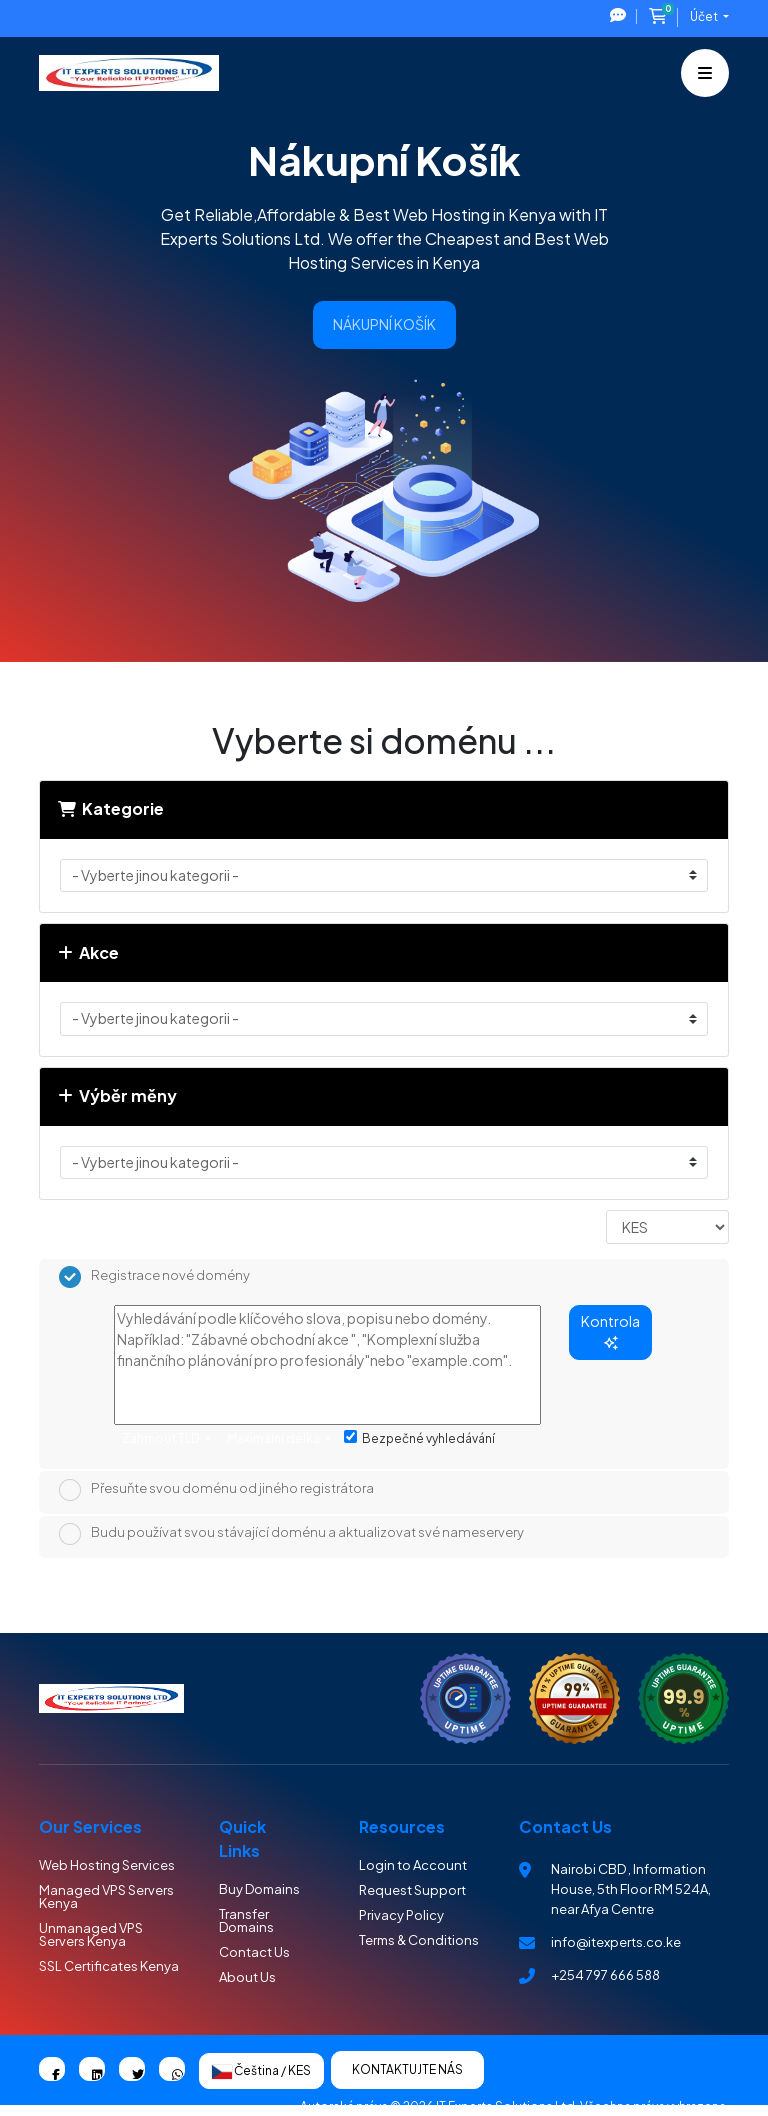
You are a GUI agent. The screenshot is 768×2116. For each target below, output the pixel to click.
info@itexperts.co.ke (616, 1942)
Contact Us (254, 1952)
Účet (705, 16)
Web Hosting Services (107, 1865)
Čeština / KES (261, 2071)
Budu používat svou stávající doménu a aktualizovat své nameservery (291, 1534)
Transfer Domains (246, 1920)
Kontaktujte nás (407, 2069)
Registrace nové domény (154, 1277)
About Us (247, 1977)
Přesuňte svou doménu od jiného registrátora (216, 1490)
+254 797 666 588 (605, 1975)
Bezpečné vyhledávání (419, 1438)
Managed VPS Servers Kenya (106, 1896)
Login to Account (413, 1865)
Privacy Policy (401, 1915)
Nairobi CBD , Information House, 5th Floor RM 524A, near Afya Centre (631, 1889)
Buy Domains (259, 1889)
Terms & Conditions (419, 1940)
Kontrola (610, 1331)
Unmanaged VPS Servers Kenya (91, 1934)
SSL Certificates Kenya (109, 1966)
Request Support (412, 1890)
